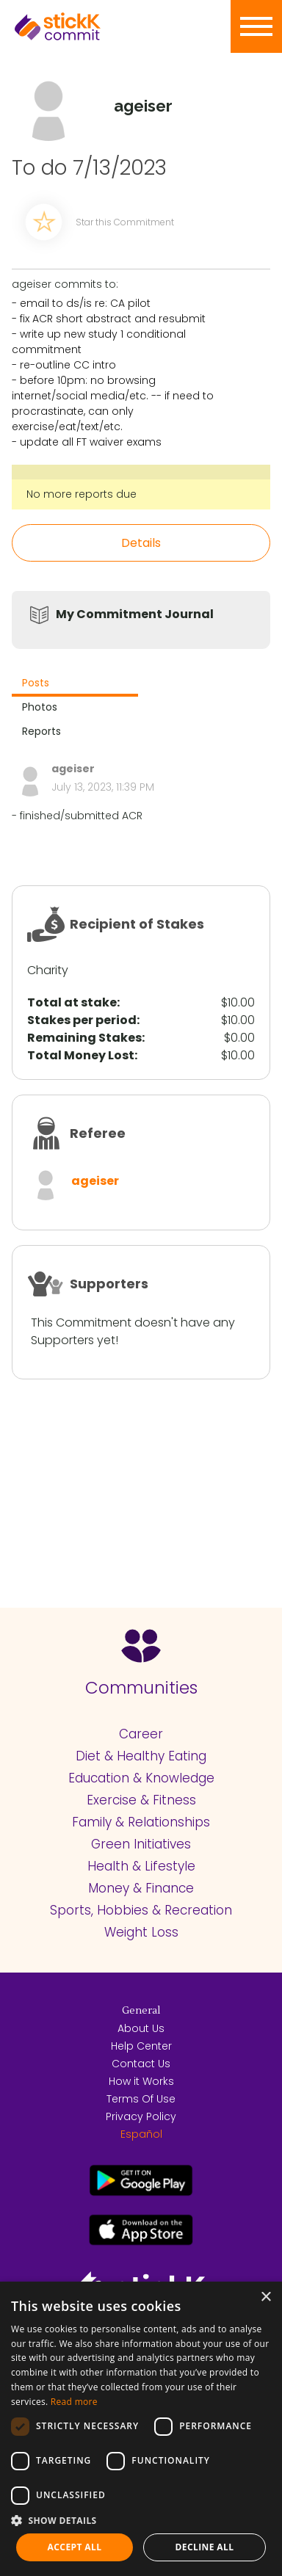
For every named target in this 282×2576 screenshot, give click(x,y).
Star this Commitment (125, 222)
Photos (39, 707)
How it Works (141, 2081)
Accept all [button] (75, 2547)
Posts (35, 682)
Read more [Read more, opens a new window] (74, 2401)
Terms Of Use (141, 2098)
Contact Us (141, 2063)
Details (141, 542)
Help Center (141, 2046)
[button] (141, 2520)
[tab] (75, 684)
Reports (41, 731)
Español (141, 2134)
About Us (141, 2028)
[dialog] (141, 2429)
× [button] (265, 2297)
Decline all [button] (205, 2547)
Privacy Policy (141, 2116)
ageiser (95, 1180)
